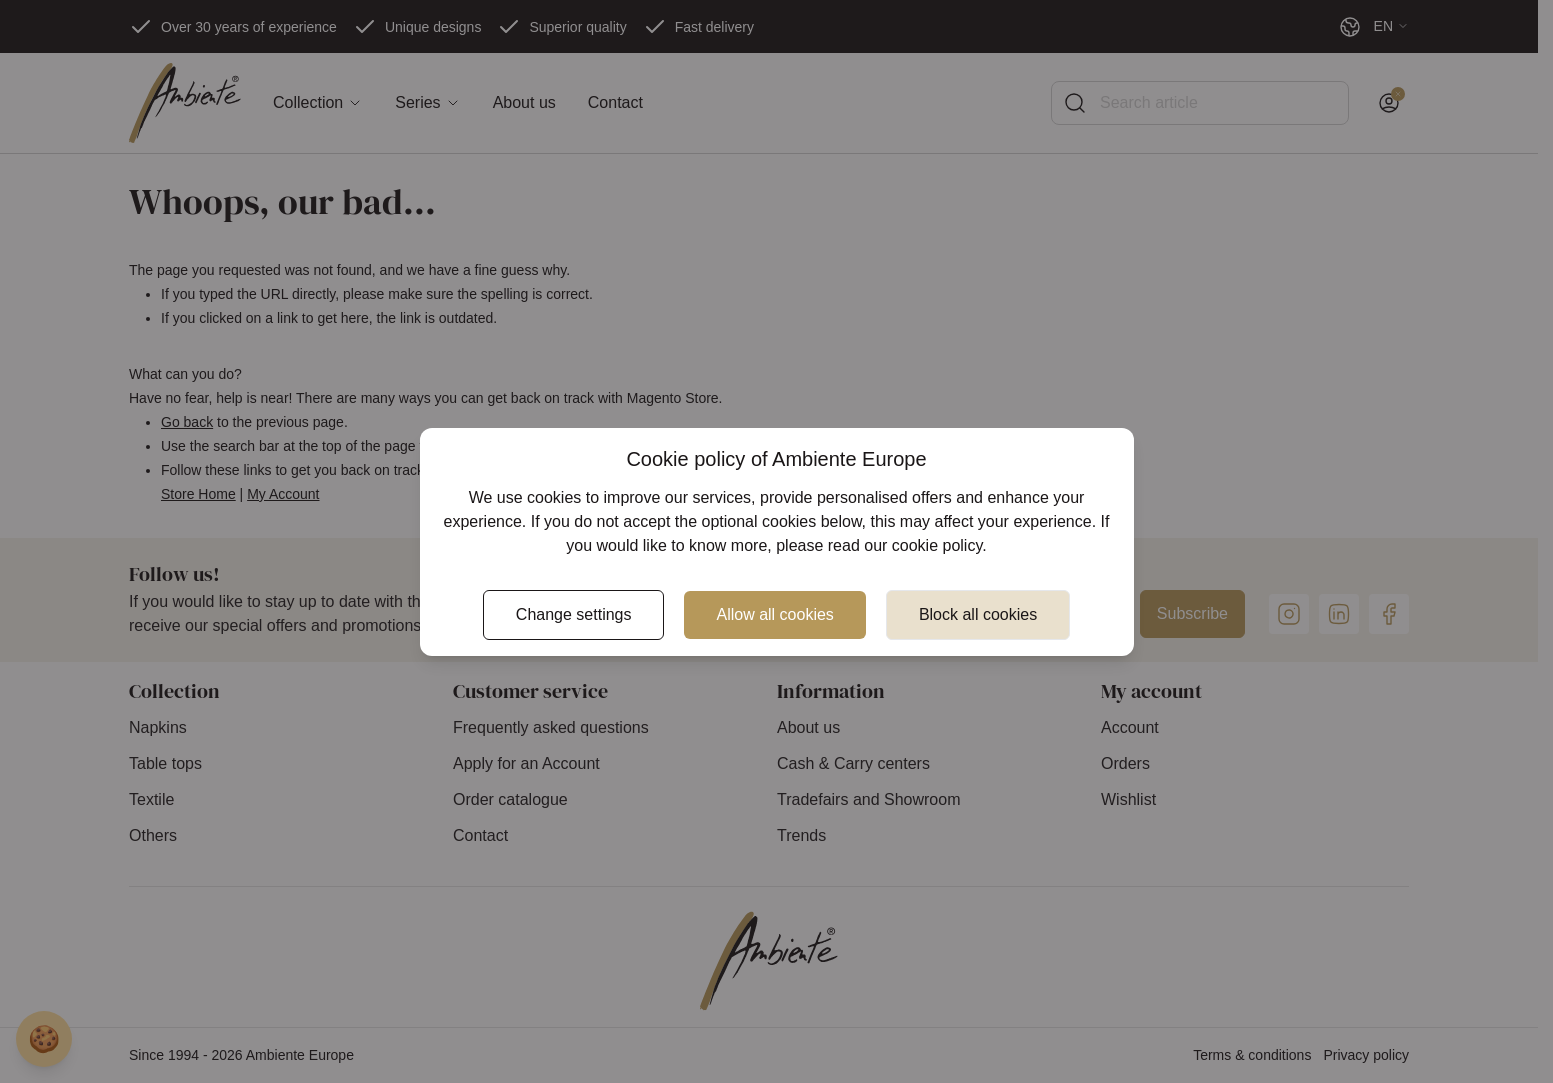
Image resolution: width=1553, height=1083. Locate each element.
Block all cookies (978, 614)
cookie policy (937, 545)
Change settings (574, 614)
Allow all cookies (774, 614)
